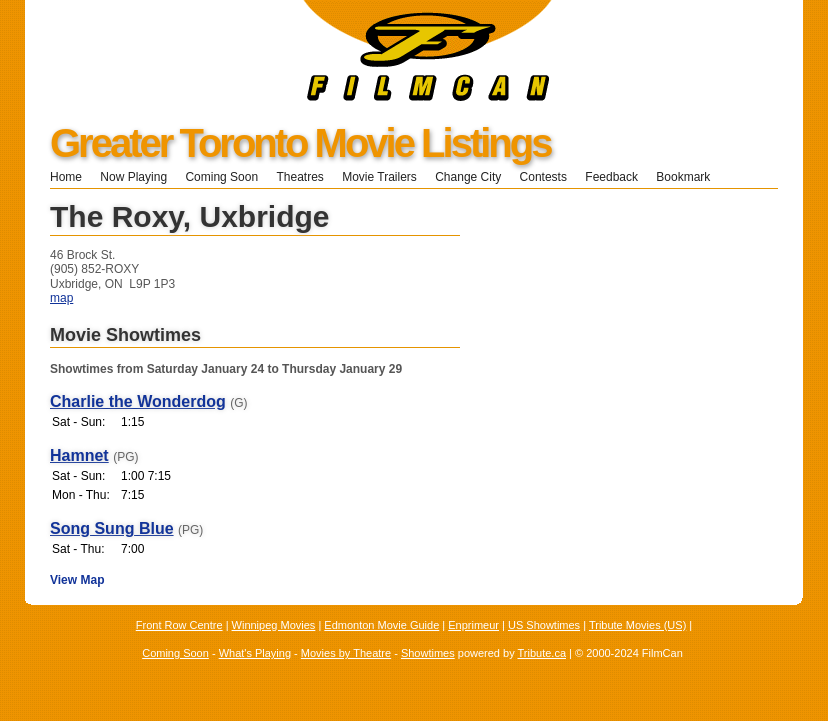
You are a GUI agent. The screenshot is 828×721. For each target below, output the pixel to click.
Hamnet (79, 455)
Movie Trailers (379, 177)
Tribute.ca (542, 653)
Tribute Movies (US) (637, 625)
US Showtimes (544, 625)
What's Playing (255, 653)
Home (66, 177)
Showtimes (428, 653)
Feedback (611, 177)
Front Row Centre (179, 625)
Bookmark (689, 177)
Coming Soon (221, 177)
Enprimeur (473, 625)
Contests (543, 177)
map (61, 298)
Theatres (299, 177)
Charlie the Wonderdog (138, 401)
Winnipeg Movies (274, 625)
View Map (77, 580)
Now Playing (133, 177)
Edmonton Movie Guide (381, 625)
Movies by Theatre (346, 653)
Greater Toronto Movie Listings (300, 143)
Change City (468, 177)
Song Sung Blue (112, 528)
